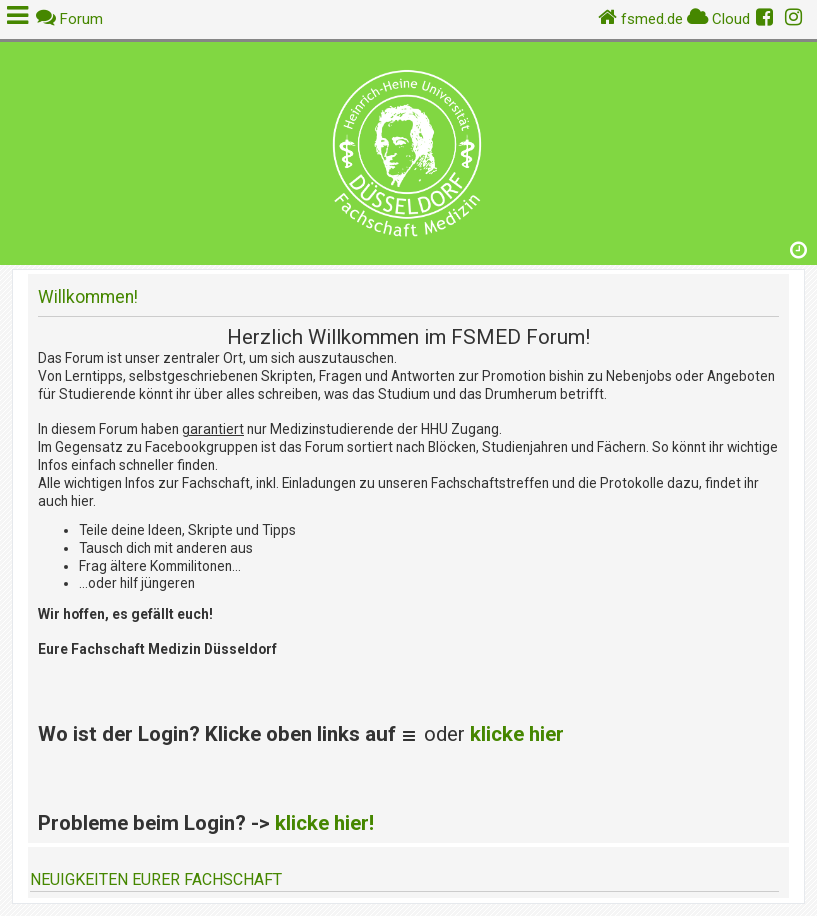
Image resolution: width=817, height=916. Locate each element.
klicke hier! (324, 823)
